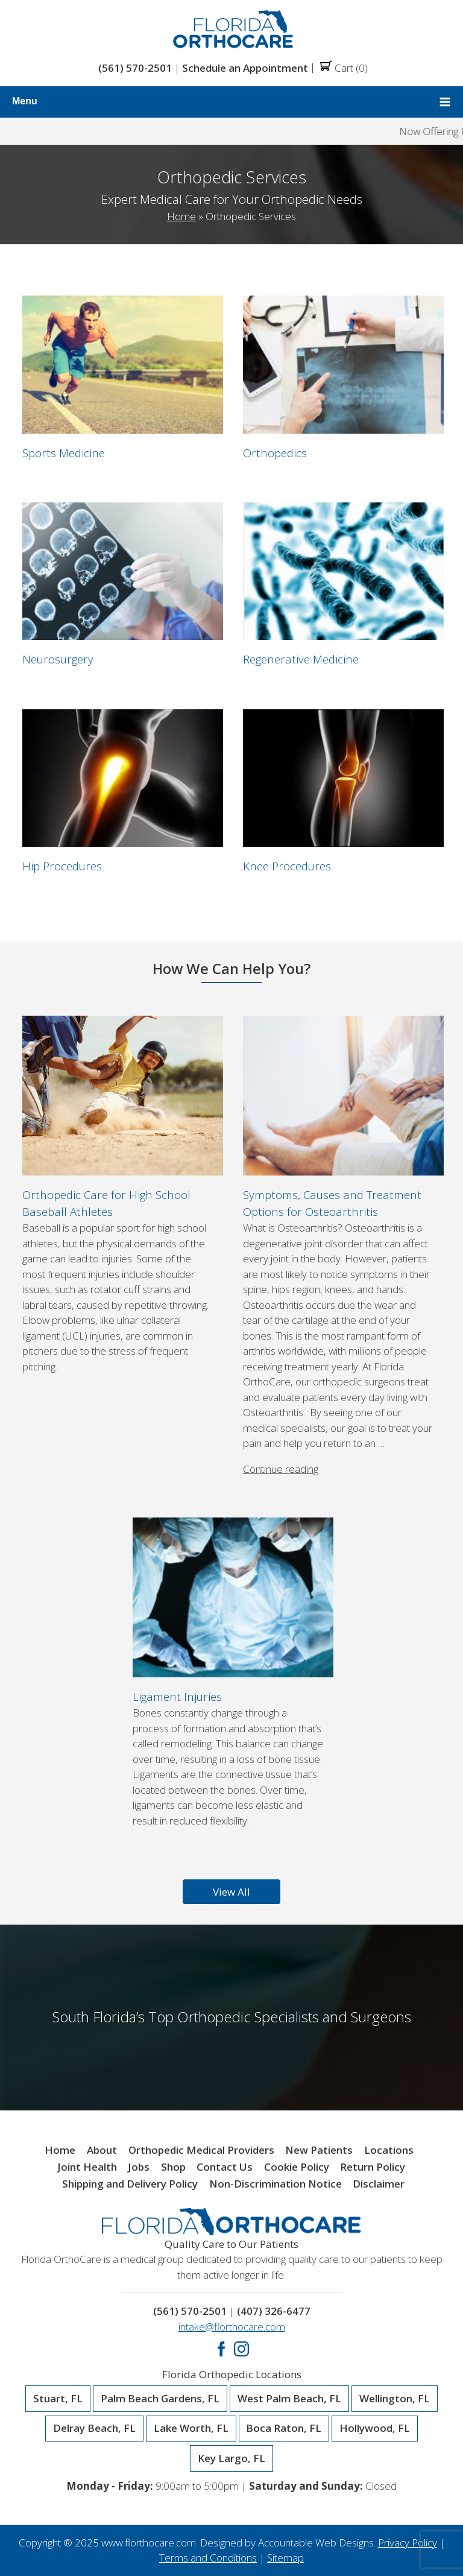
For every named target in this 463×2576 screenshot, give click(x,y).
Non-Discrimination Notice (275, 2184)
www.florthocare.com (148, 2542)
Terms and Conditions (208, 2558)
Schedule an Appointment (245, 68)
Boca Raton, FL (283, 2428)
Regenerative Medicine (301, 658)
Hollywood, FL (374, 2428)
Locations (389, 2150)
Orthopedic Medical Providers (201, 2150)
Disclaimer (379, 2184)
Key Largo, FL (231, 2458)
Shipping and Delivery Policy (130, 2184)
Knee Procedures (287, 865)
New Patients (319, 2150)
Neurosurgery (57, 658)
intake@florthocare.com (231, 2327)
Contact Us (225, 2167)
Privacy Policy (407, 2542)
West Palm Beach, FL (289, 2398)
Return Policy (372, 2167)
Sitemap (285, 2558)
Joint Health (87, 2167)
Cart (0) (344, 68)
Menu (231, 102)
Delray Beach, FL (94, 2428)
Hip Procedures (62, 865)
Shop (173, 2167)
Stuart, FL (58, 2398)
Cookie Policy (296, 2167)
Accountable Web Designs (316, 2542)
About (102, 2150)
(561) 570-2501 (135, 68)
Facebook (221, 2348)
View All (231, 1892)
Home (181, 216)
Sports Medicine (63, 452)
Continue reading (280, 1469)
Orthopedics (275, 452)
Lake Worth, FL (191, 2428)
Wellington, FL (394, 2398)
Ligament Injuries (177, 1696)
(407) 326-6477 (273, 2311)
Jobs (139, 2167)
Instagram (241, 2348)
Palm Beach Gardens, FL (160, 2398)
